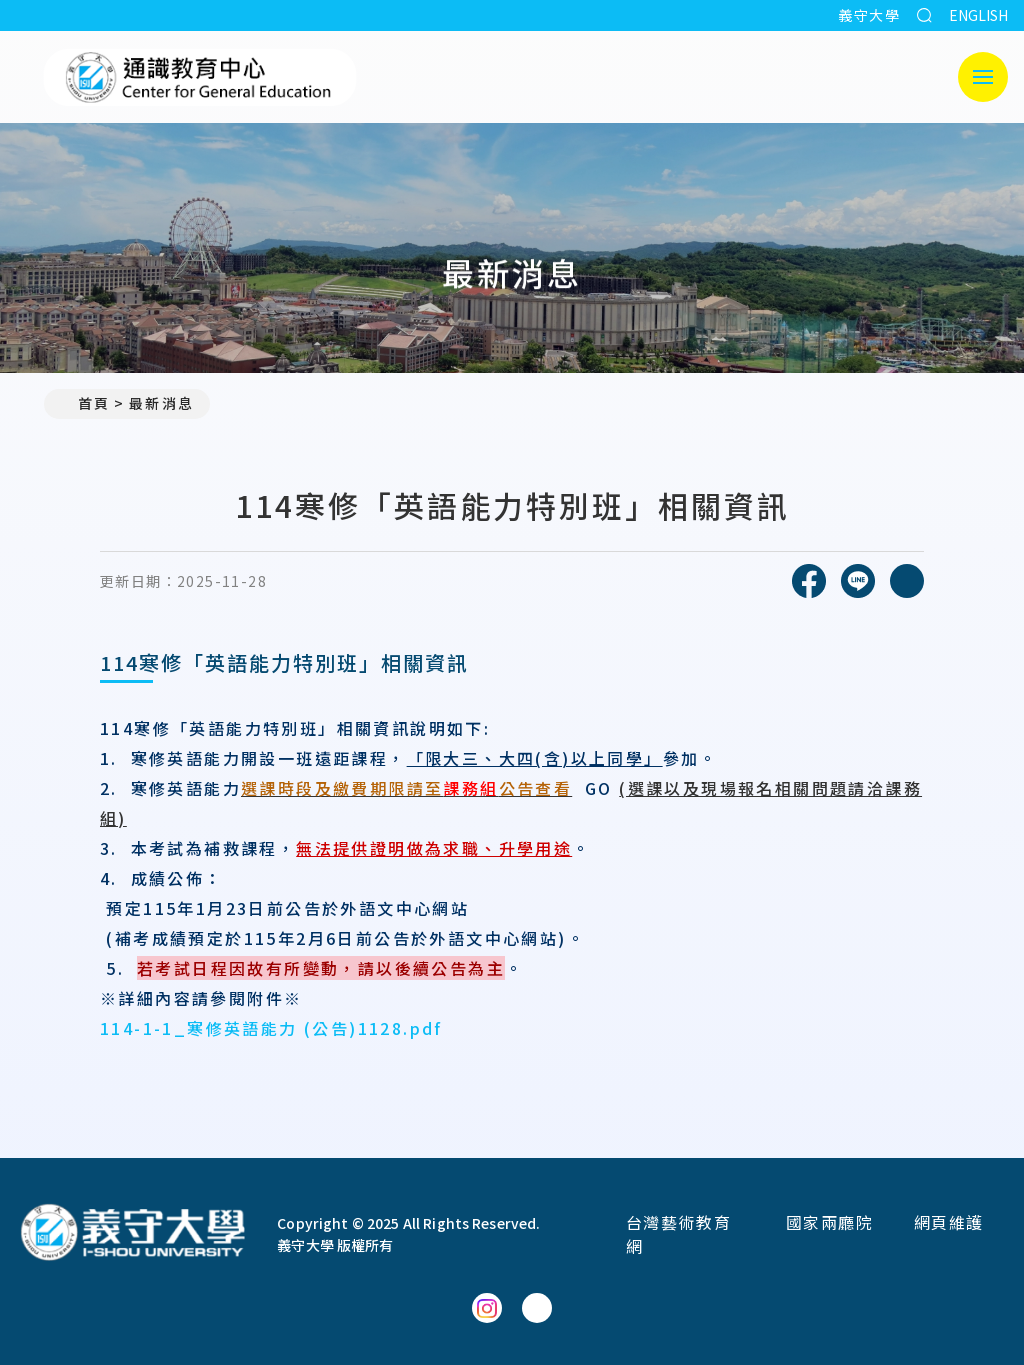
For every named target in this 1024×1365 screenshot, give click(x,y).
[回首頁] (132, 1234)
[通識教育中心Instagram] (487, 1308)
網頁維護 (949, 1222)
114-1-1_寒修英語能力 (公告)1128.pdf (271, 1028)
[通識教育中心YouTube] (537, 1308)
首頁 (85, 403)
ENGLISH (978, 15)
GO (599, 788)
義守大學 (869, 15)
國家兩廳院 (830, 1222)
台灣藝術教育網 (679, 1234)
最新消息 (161, 403)
